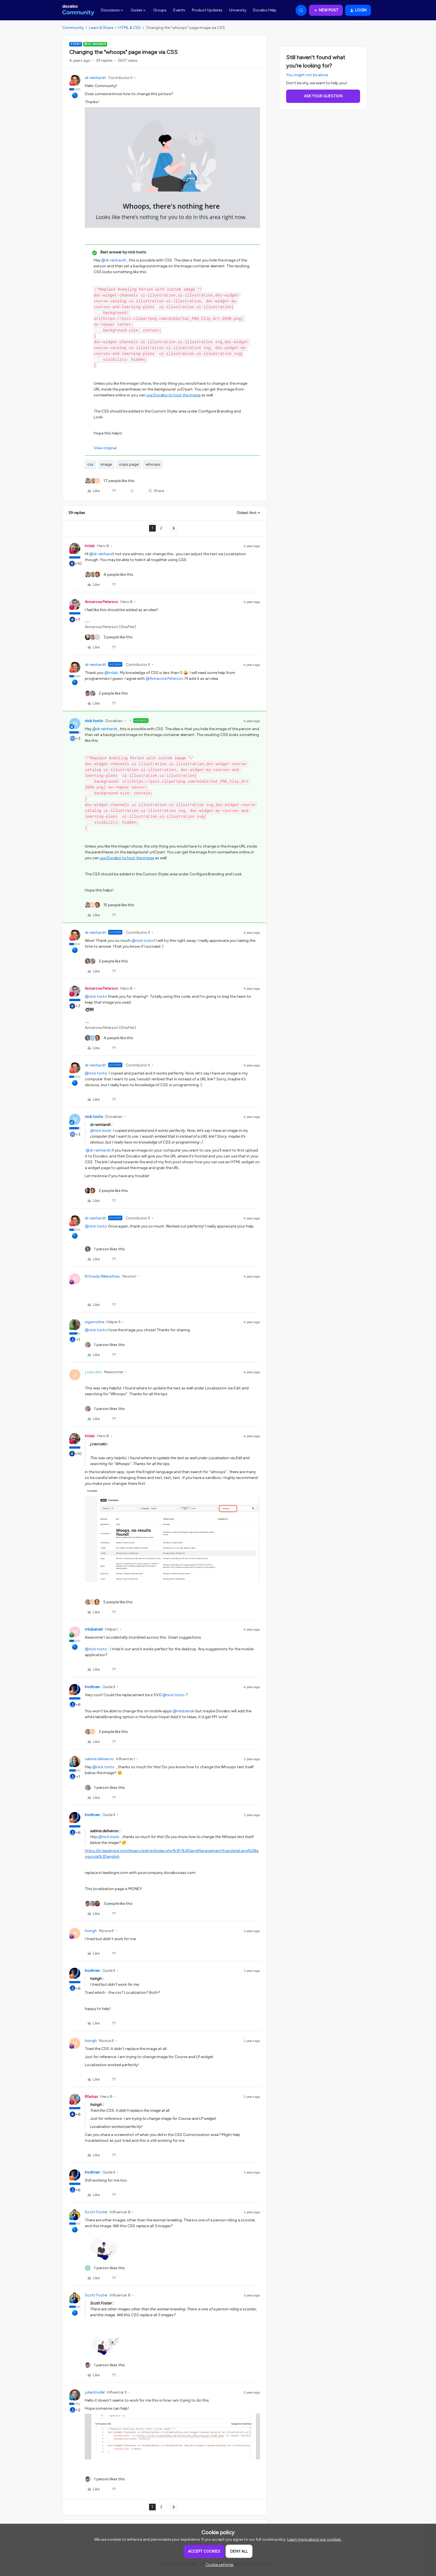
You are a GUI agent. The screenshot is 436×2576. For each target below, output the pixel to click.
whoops (153, 464)
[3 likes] (109, 637)
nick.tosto (94, 720)
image (106, 464)
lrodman (92, 1687)
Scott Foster (96, 2212)
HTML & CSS (129, 27)
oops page (128, 464)
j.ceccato (93, 1372)
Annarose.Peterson (101, 601)
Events (179, 10)
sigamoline (94, 1322)
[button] (326, 10)
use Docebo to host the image (173, 395)
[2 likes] (106, 693)
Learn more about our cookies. (314, 2539)
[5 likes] (109, 1602)
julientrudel (95, 2392)
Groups (160, 10)
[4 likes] (109, 574)
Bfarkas (91, 2096)
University (237, 10)
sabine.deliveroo (99, 1759)
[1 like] (105, 1249)
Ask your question (323, 96)
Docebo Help (264, 10)
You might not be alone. (307, 75)
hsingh (91, 1930)
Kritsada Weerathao (102, 1276)
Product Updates (207, 10)
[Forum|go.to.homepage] (78, 10)
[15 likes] (109, 905)
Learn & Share (101, 27)
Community (73, 27)
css (90, 464)
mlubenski (94, 1629)
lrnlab (90, 546)
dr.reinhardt (95, 77)
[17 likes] (110, 481)
